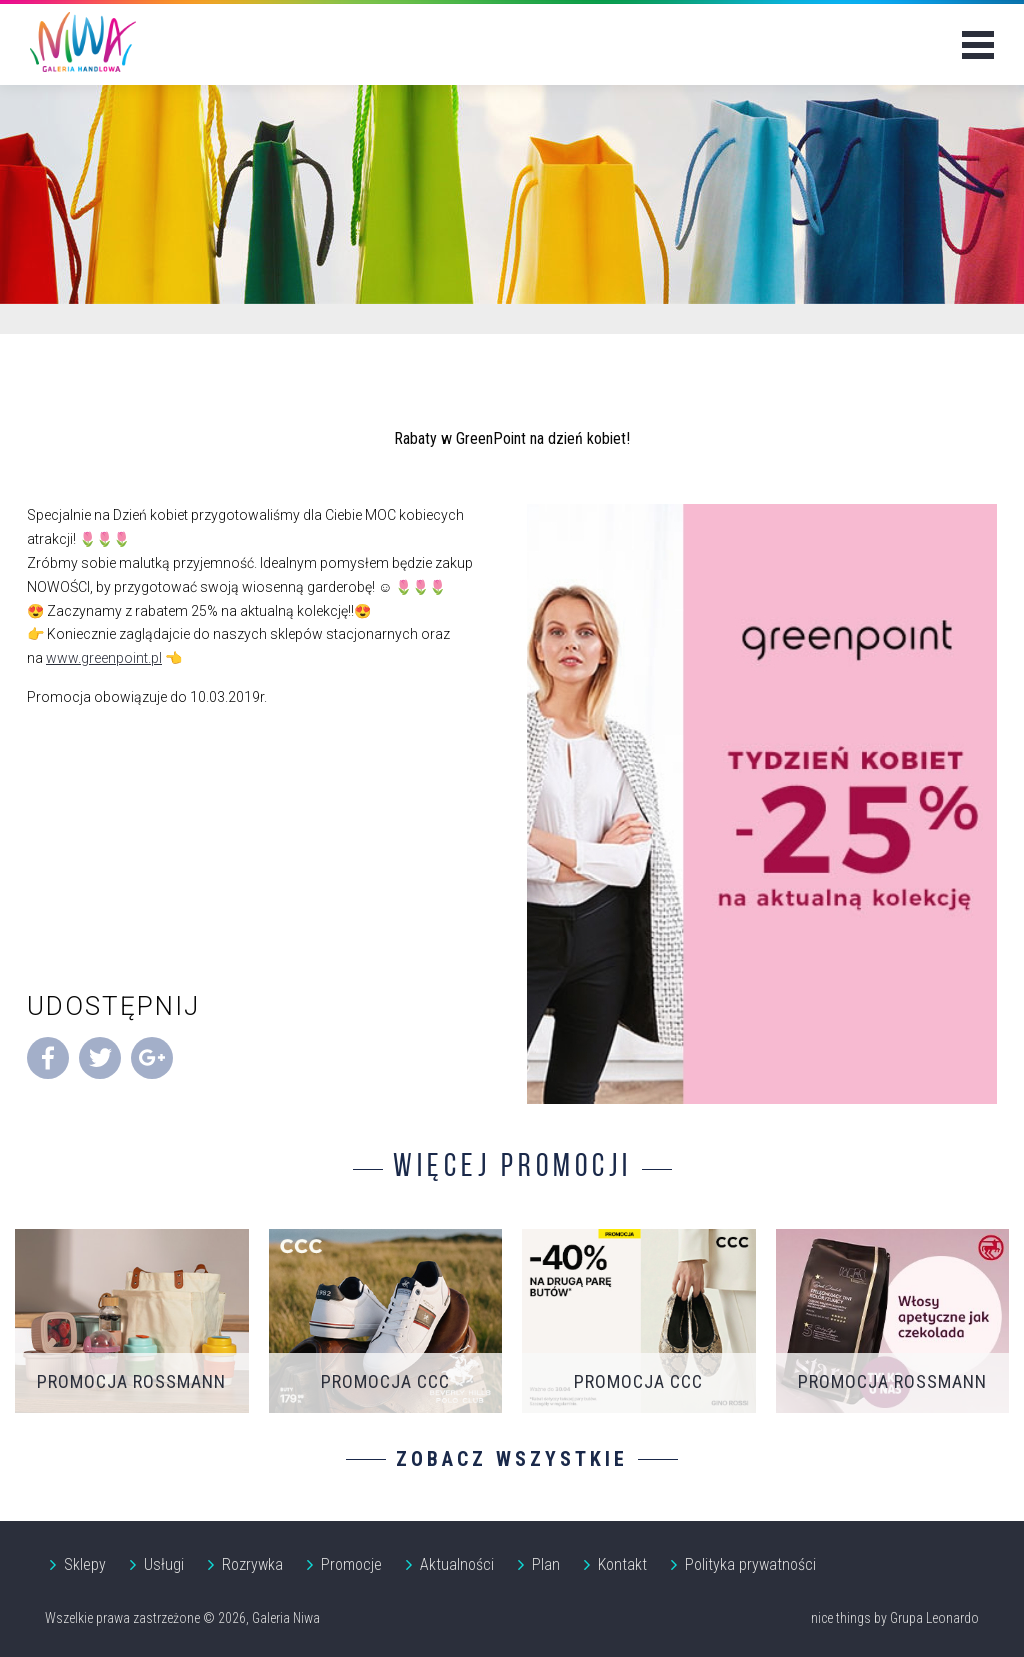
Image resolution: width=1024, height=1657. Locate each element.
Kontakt (622, 1564)
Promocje (351, 1564)
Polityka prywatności (750, 1564)
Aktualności (457, 1564)
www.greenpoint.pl (104, 658)
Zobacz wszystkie (512, 1459)
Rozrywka (252, 1564)
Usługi (164, 1564)
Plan (546, 1564)
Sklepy (85, 1564)
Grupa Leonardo (934, 1618)
